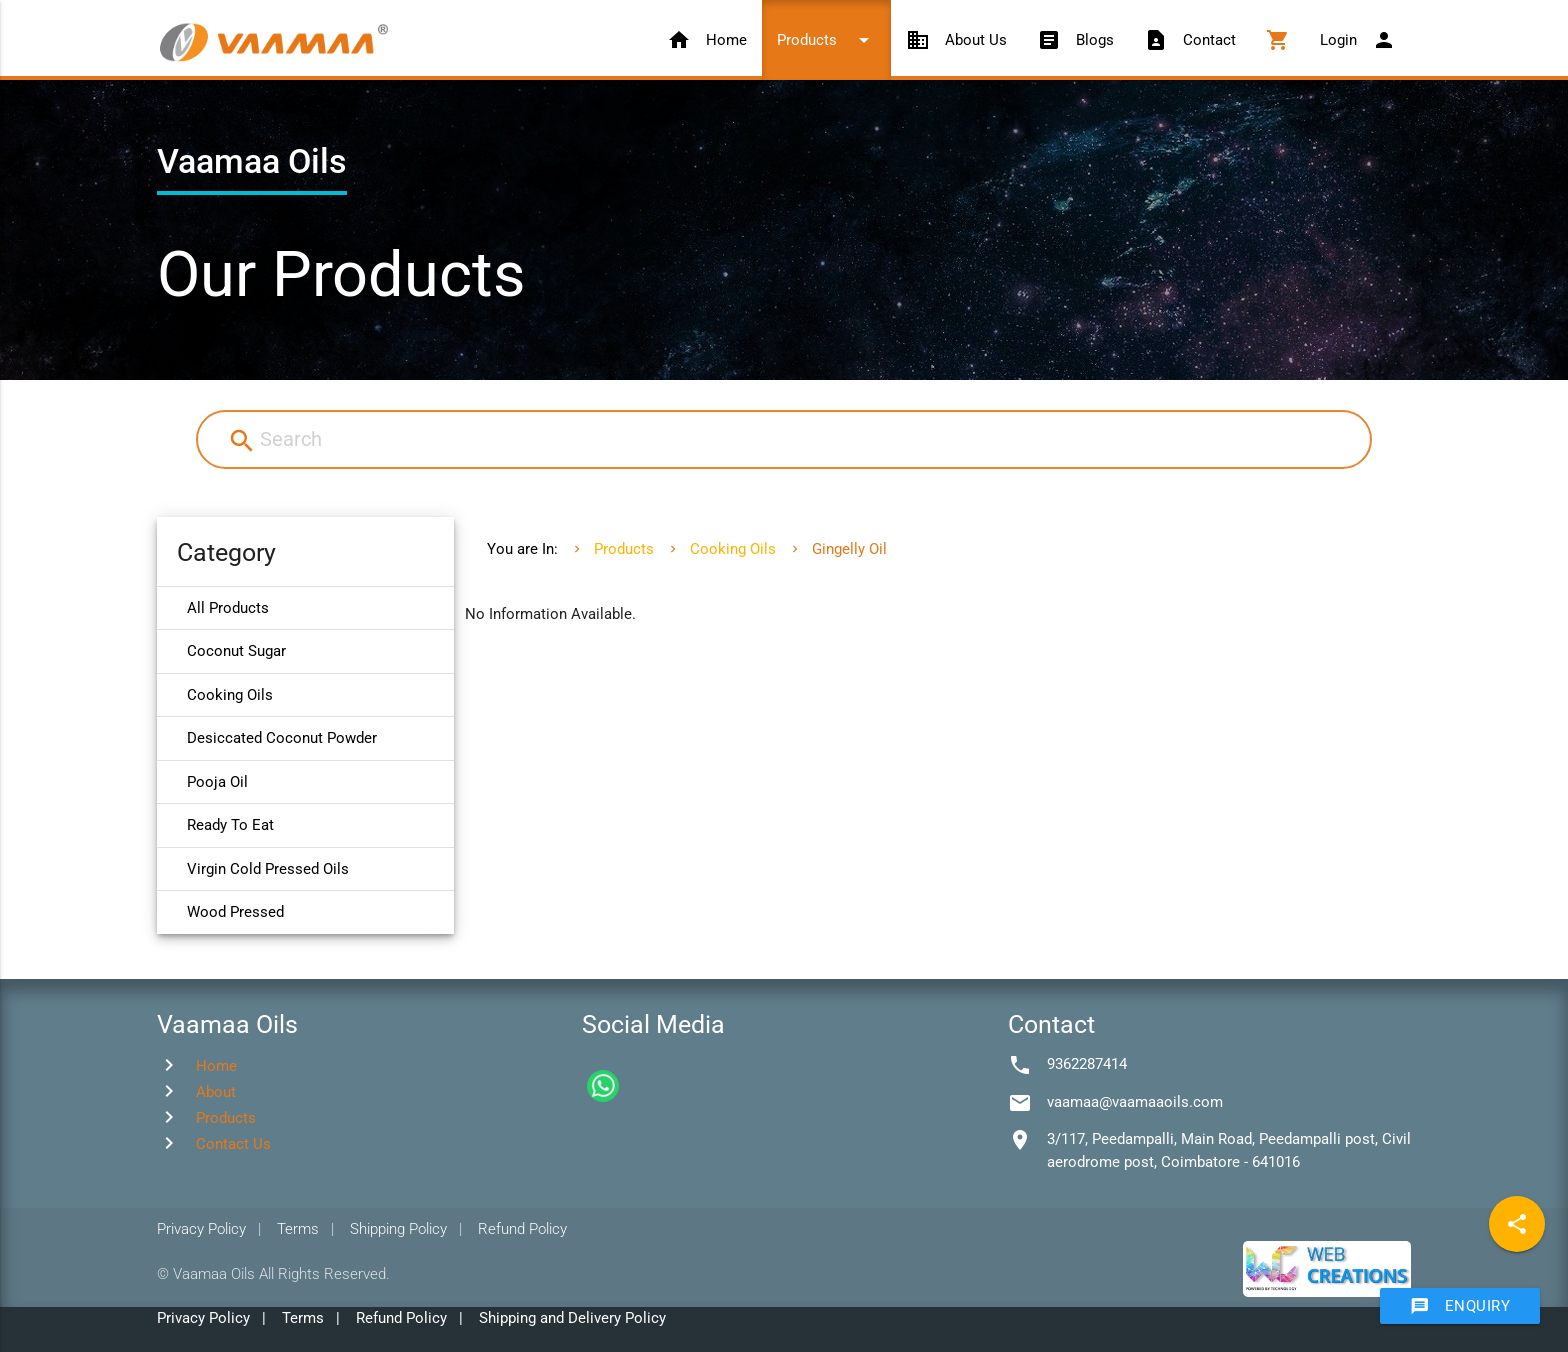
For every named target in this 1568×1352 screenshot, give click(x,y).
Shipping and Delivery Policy (572, 1318)
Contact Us (233, 1144)
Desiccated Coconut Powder (282, 738)
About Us (956, 40)
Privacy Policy (201, 1229)
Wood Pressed (235, 912)
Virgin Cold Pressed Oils (268, 869)
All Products (228, 608)
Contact (1190, 40)
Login (1358, 40)
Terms (298, 1229)
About (216, 1092)
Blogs (1075, 40)
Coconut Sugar (236, 651)
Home (707, 40)
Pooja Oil (217, 782)
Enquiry (1460, 1306)
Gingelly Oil (849, 549)
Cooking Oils (230, 695)
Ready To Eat (230, 825)
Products (826, 40)
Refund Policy (522, 1229)
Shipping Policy (398, 1229)
